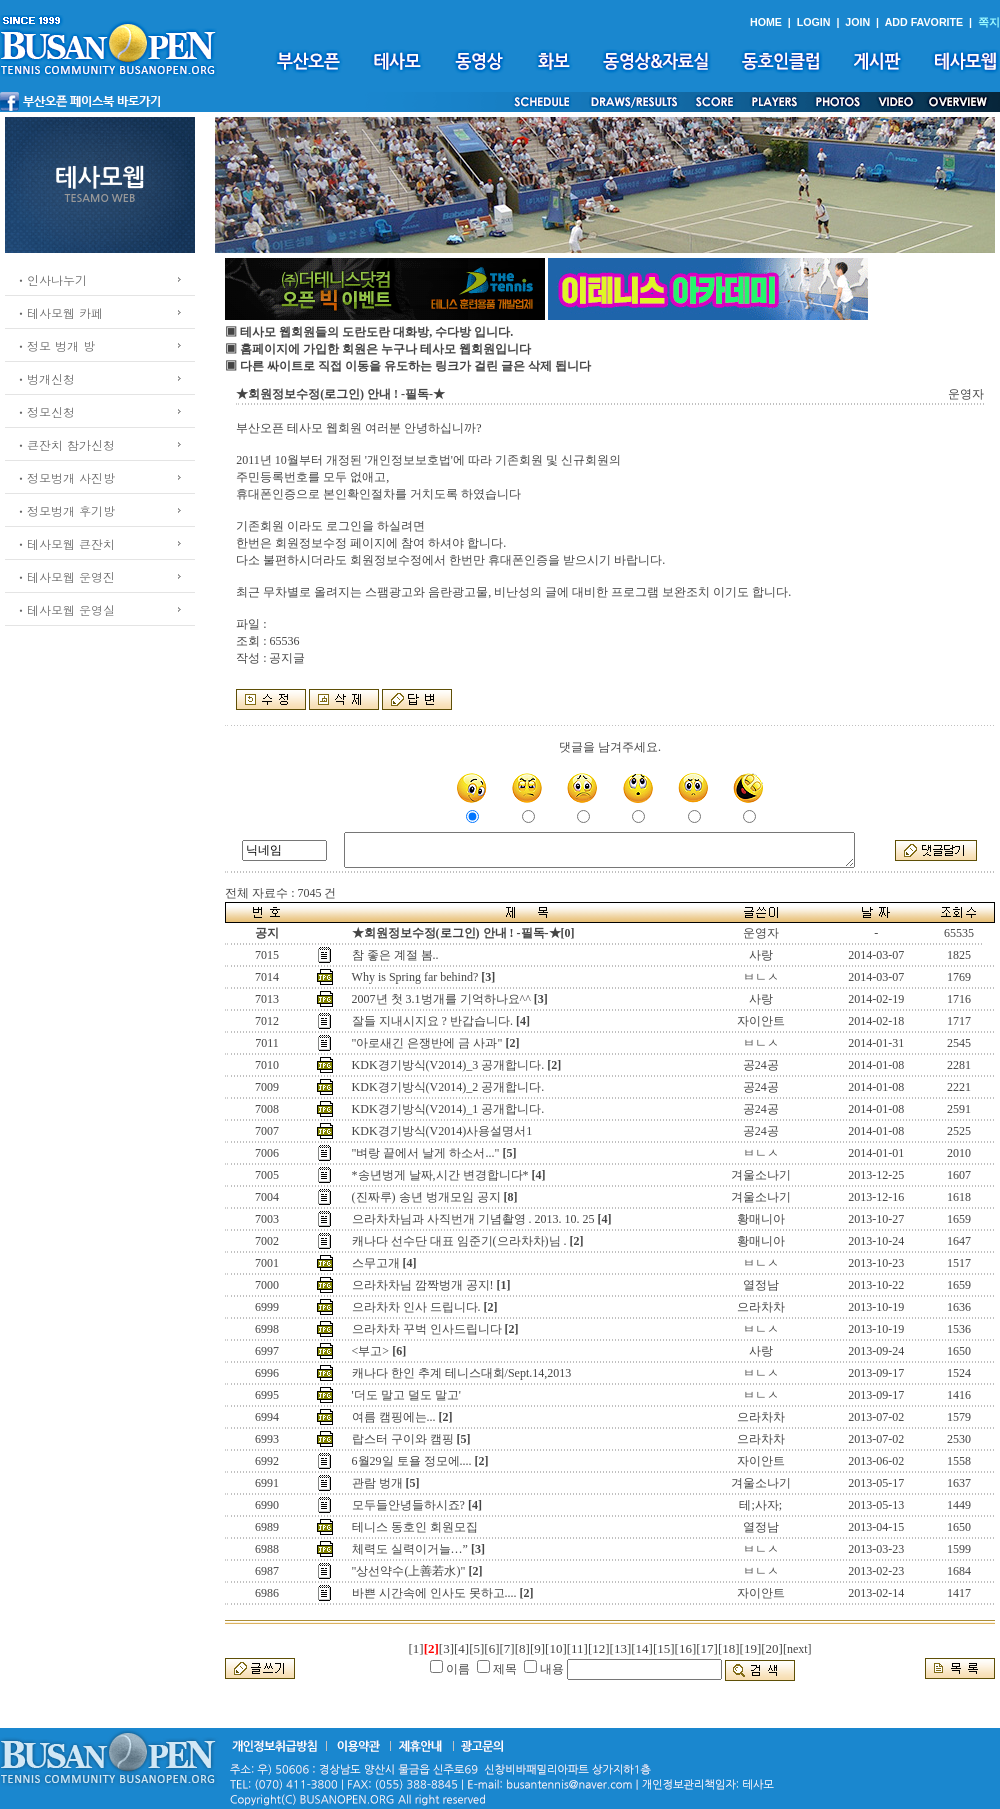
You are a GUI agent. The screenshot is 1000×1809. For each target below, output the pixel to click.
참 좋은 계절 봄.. (395, 955)
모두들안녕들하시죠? (408, 1505)
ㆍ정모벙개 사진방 (65, 477)
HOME (766, 22)
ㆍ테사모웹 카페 (59, 312)
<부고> (371, 1351)
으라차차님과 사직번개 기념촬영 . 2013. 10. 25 (473, 1219)
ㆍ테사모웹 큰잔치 (65, 543)
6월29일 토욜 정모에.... (412, 1461)
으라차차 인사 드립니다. (416, 1307)
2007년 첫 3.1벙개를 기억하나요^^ (441, 999)
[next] (797, 1649)
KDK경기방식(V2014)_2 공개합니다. (448, 1087)
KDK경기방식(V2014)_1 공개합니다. (448, 1109)
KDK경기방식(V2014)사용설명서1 (442, 1131)
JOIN (857, 22)
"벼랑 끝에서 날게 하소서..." (426, 1153)
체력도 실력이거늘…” (410, 1549)
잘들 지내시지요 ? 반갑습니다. (432, 1021)
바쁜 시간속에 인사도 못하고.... (434, 1593)
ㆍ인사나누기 (51, 279)
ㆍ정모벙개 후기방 (65, 510)
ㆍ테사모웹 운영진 (65, 576)
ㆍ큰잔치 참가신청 (65, 444)
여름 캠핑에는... (394, 1417)
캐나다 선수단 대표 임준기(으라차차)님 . (459, 1241)
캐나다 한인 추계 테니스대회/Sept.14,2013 (462, 1373)
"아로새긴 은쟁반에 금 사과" (427, 1043)
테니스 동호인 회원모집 (415, 1527)
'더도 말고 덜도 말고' (406, 1395)
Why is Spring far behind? (415, 977)
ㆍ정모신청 (45, 411)
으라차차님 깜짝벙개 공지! (423, 1285)
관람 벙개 (377, 1483)
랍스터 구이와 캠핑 (403, 1439)
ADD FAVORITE (924, 22)
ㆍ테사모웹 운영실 (65, 609)
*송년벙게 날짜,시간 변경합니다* (440, 1175)
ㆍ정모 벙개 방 (55, 345)
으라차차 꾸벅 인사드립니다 (427, 1329)
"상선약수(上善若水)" (409, 1571)
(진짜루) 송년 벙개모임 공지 (426, 1197)
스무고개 (376, 1263)
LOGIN (814, 22)
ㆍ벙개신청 (45, 378)
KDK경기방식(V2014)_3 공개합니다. (448, 1065)
